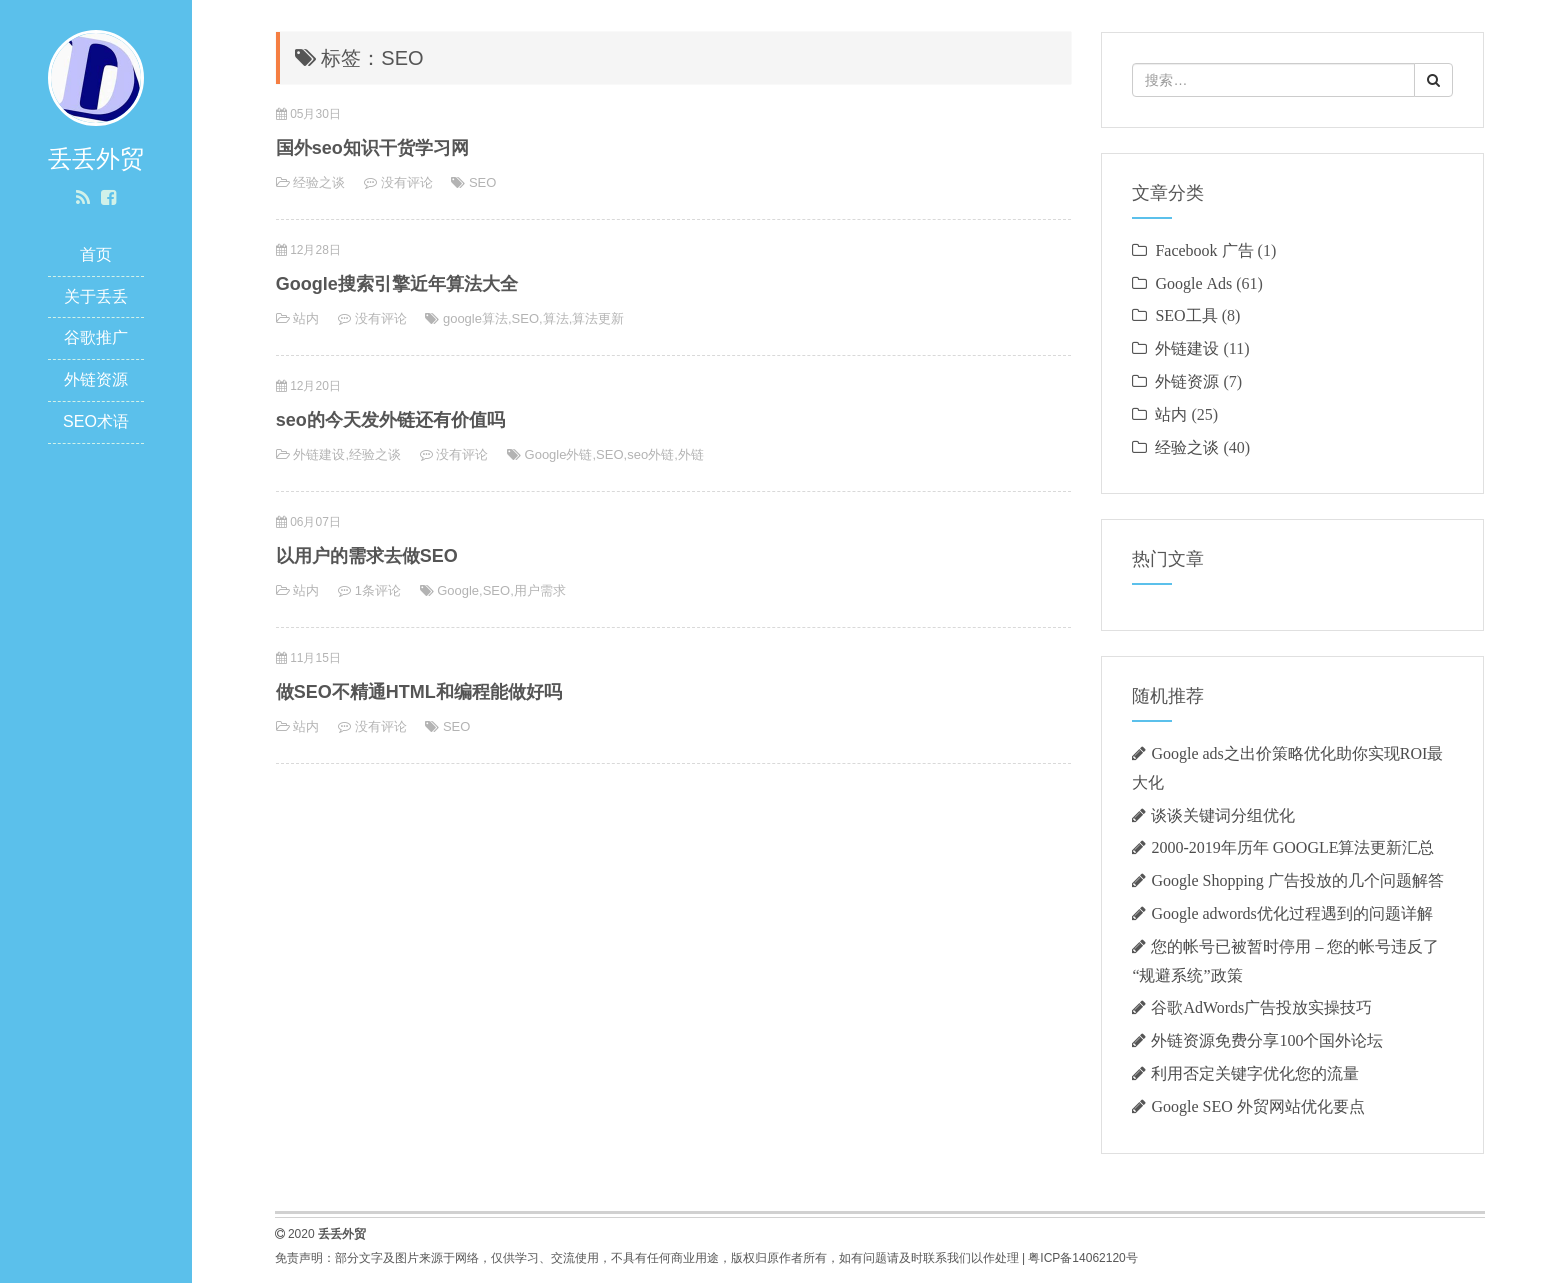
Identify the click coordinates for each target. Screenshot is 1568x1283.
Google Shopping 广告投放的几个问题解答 (1297, 880)
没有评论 (407, 182)
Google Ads (1193, 283)
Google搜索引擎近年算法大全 (397, 284)
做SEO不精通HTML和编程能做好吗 (419, 692)
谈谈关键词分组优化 (1223, 815)
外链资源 (96, 379)
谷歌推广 (96, 337)
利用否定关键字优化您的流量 (1255, 1073)
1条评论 (378, 590)
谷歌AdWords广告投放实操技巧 (1261, 1007)
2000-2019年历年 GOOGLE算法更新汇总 (1292, 847)
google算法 (475, 318)
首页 (96, 254)
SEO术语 (96, 421)
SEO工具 (1186, 315)
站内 (306, 318)
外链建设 (319, 454)
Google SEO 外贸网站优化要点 (1257, 1106)
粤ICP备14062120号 (1082, 1258)
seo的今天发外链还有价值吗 (390, 420)
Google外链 (559, 454)
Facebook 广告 (1204, 250)
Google (458, 590)
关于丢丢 (96, 296)
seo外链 (650, 454)
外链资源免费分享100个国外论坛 (1267, 1040)
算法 (556, 318)
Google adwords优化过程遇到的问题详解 (1291, 913)
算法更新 (598, 318)
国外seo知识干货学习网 (372, 148)
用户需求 (540, 590)
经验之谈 (319, 182)
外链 (691, 454)
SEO (482, 182)
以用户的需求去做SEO (367, 556)
